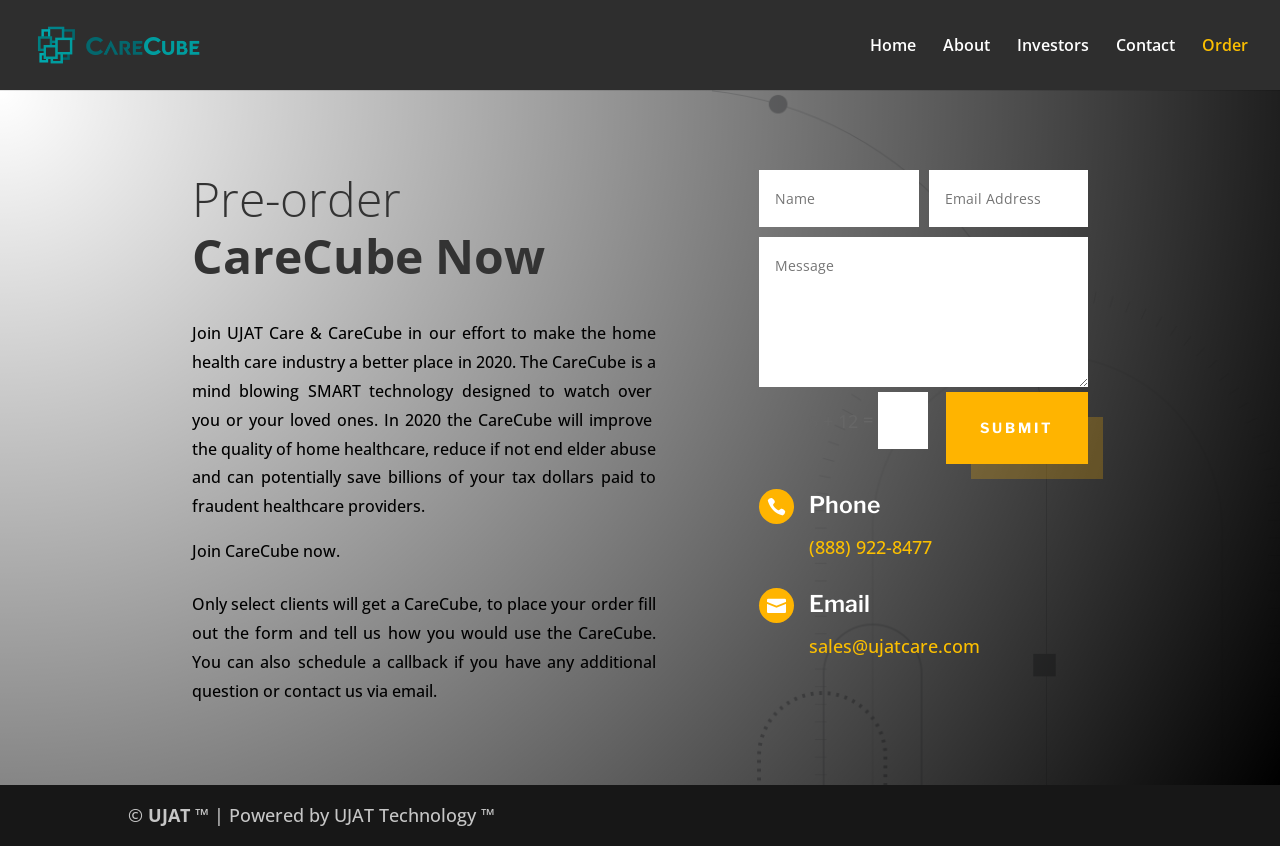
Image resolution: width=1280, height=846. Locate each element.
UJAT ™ (181, 815)
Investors (1053, 47)
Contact (1145, 47)
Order (1225, 47)
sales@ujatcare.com (894, 646)
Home (893, 47)
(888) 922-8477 (870, 547)
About (966, 47)
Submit (1017, 427)
